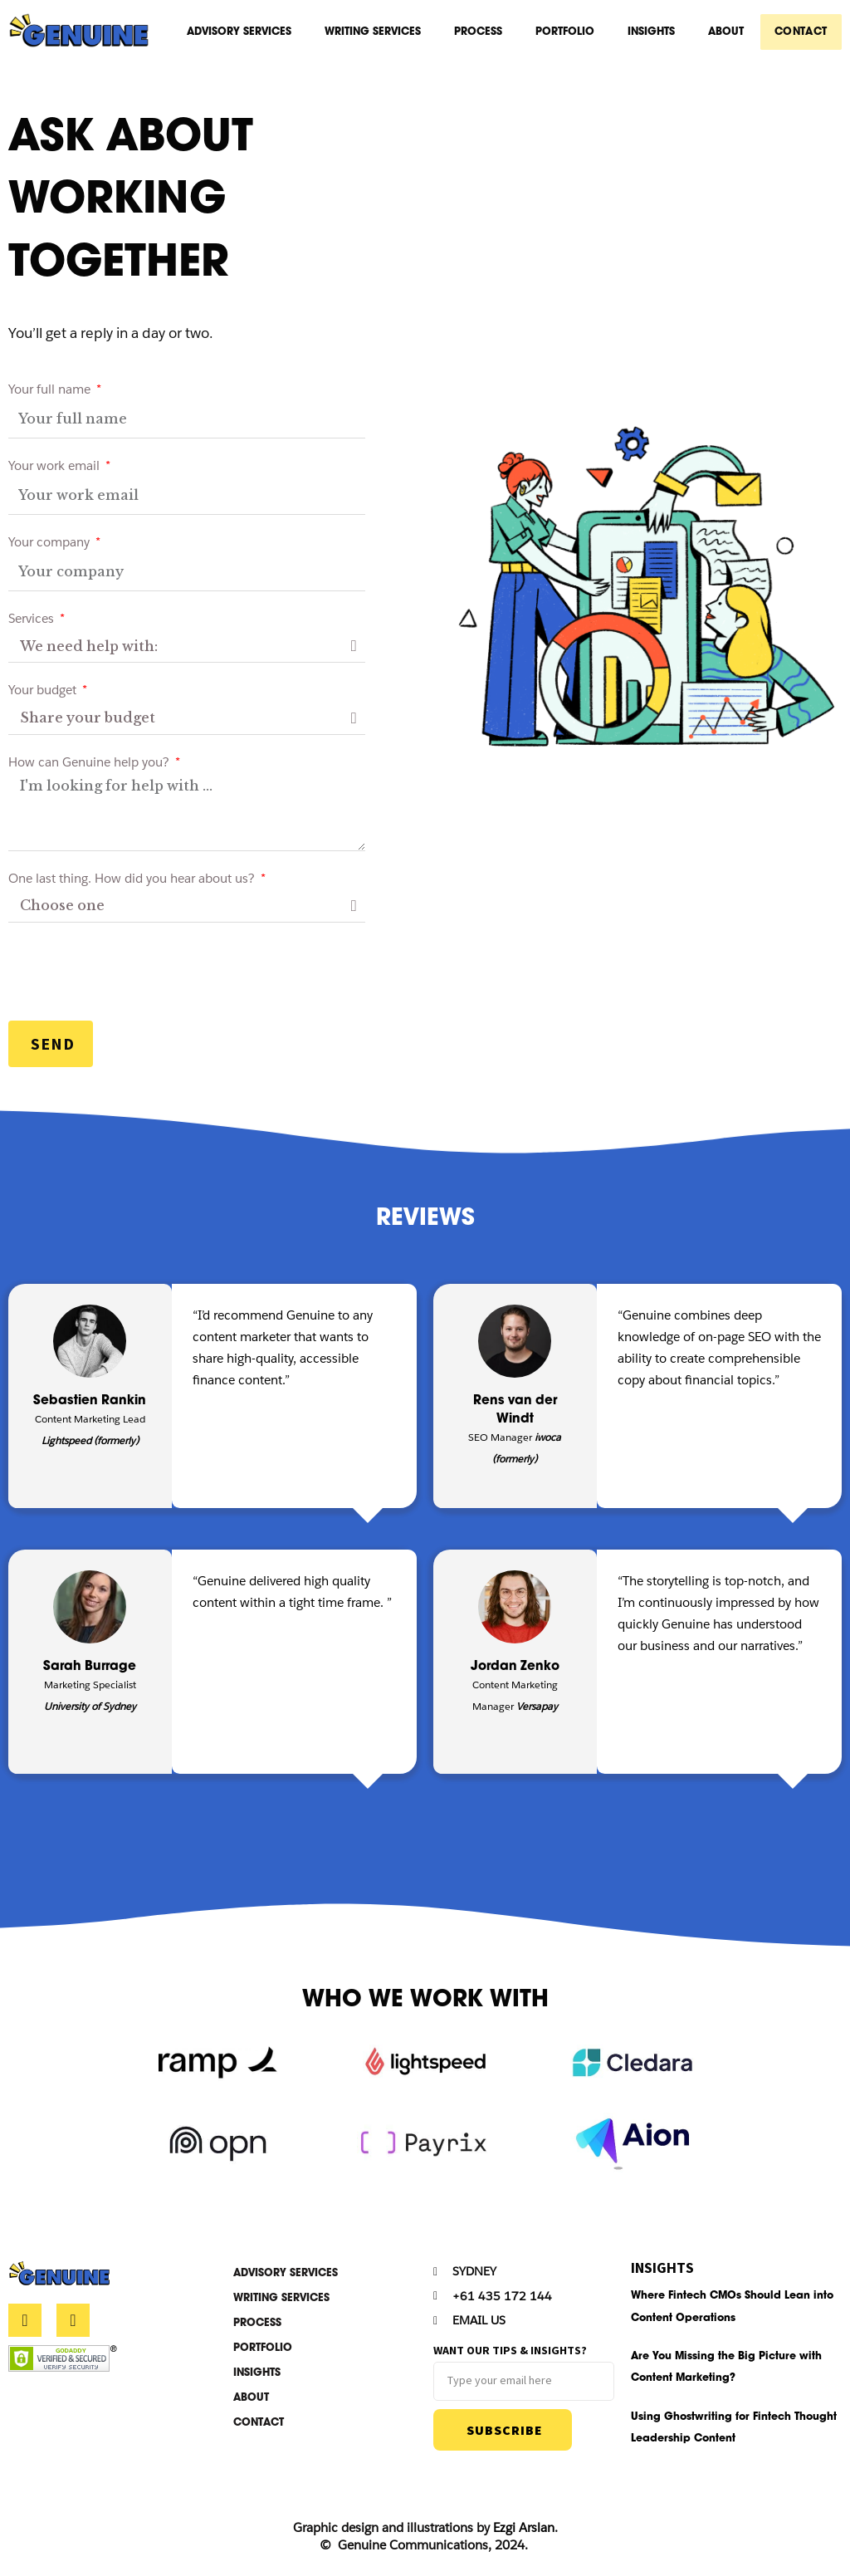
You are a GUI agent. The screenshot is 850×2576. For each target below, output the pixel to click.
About (728, 33)
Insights (653, 33)
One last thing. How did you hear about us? (133, 883)
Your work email (55, 470)
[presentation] (134, 976)
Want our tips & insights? (510, 2356)
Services (32, 623)
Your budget (44, 695)
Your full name (51, 394)
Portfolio (567, 33)
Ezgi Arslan (523, 2536)
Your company (50, 547)
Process (481, 33)
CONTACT (802, 33)
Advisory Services (241, 33)
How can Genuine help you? (90, 767)
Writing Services (375, 33)
